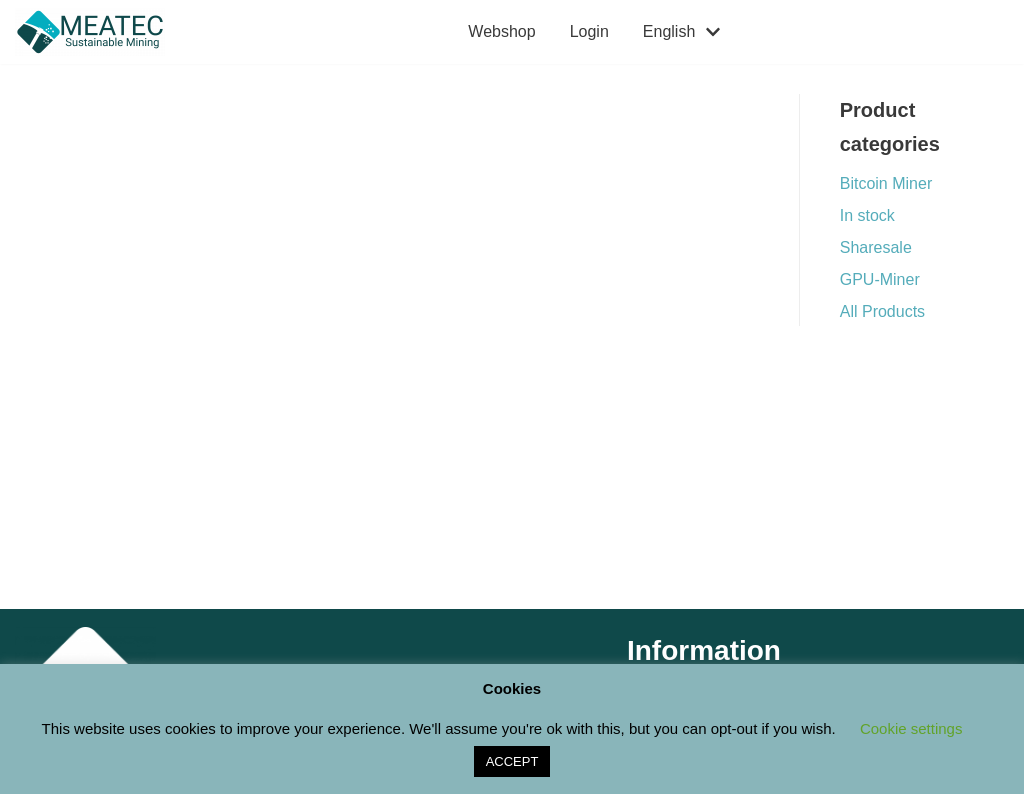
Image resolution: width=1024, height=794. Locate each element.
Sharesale (876, 247)
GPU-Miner (880, 279)
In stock (867, 215)
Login (589, 31)
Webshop (501, 31)
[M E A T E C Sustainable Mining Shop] (95, 32)
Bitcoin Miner (886, 183)
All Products (882, 311)
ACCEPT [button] (512, 761)
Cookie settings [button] (911, 728)
